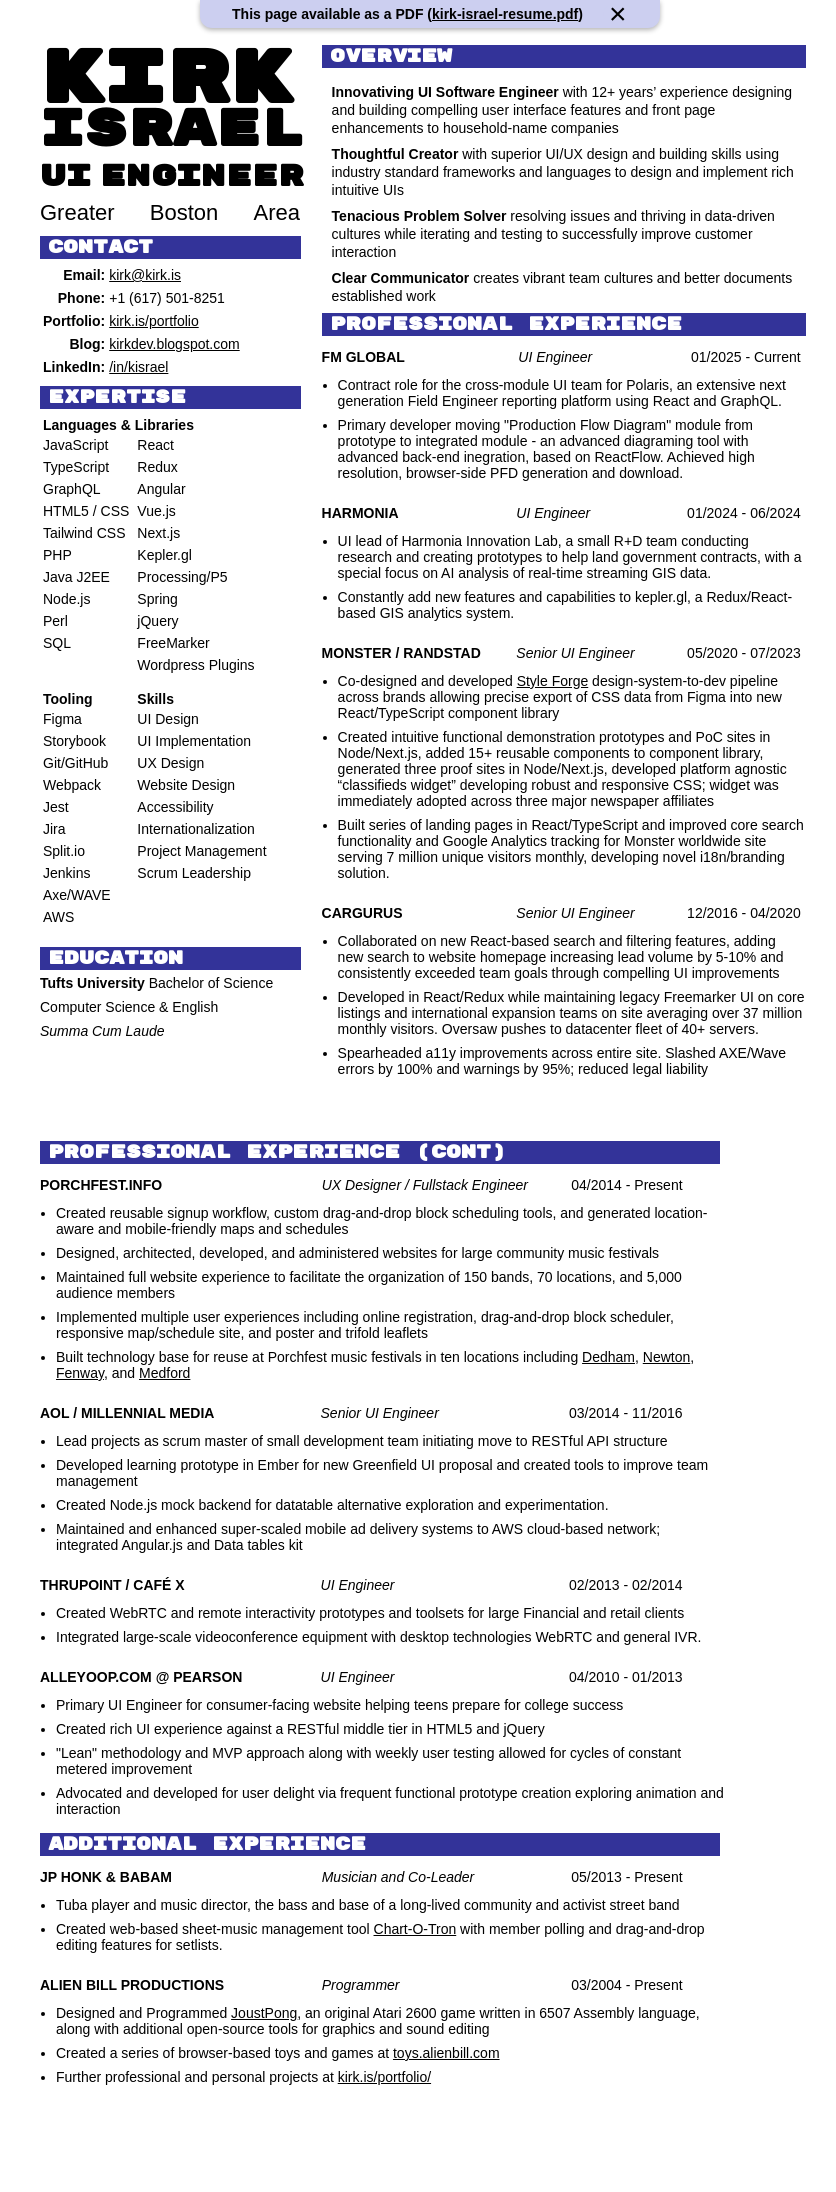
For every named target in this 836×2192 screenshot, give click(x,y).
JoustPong (264, 2013)
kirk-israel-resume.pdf (505, 14)
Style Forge (553, 681)
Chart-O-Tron (415, 1929)
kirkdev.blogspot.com (174, 344)
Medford (164, 1373)
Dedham (608, 1357)
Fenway (80, 1373)
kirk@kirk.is (145, 275)
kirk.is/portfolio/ (384, 2077)
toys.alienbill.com (446, 2053)
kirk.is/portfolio (153, 321)
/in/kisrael (138, 367)
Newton (666, 1357)
